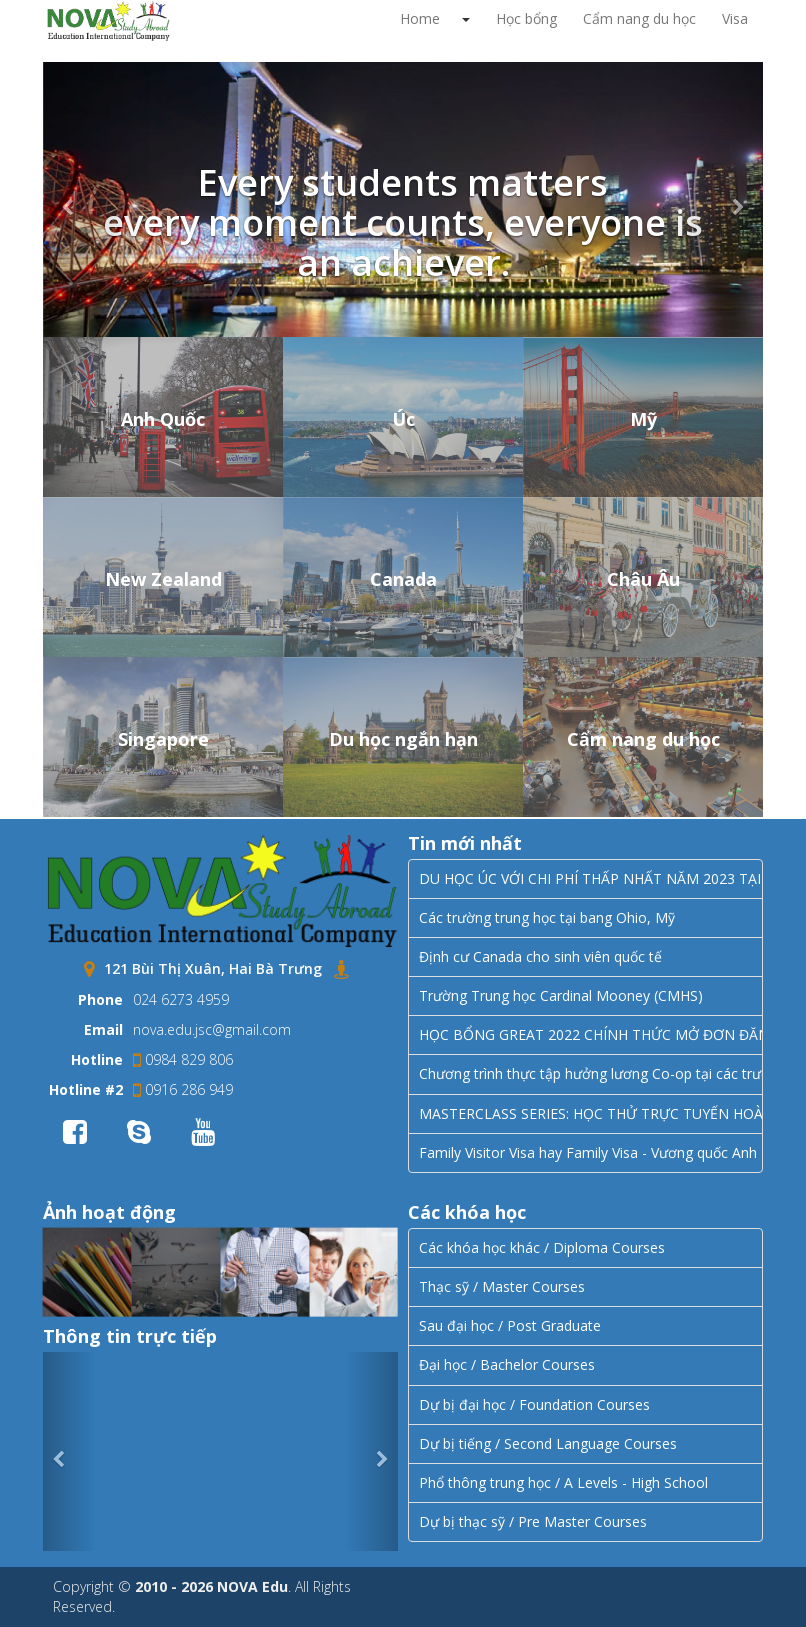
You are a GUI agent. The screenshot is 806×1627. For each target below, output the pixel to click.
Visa (735, 18)
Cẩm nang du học (639, 18)
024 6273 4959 (181, 999)
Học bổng (526, 18)
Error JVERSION (220, 1452)
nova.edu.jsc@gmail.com (212, 1029)
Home (420, 18)
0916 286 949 (183, 1089)
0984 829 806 (183, 1059)
